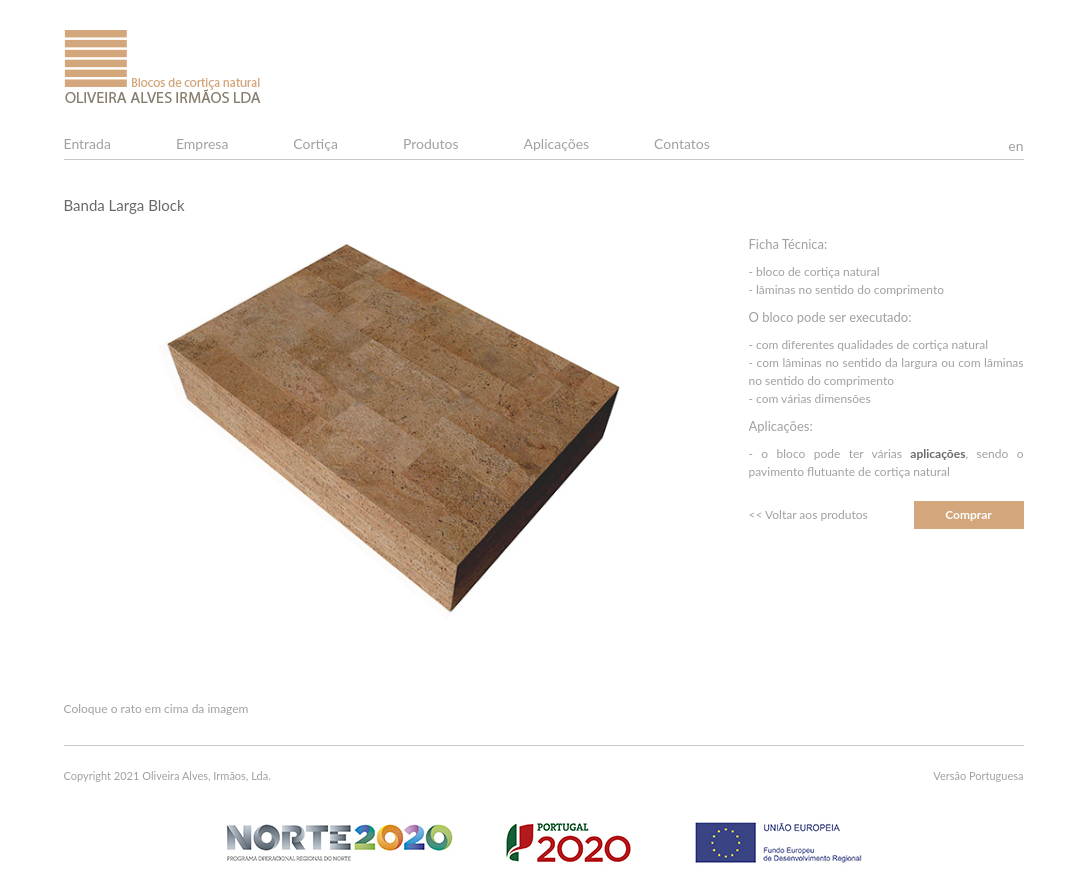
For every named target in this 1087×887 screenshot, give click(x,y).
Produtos (431, 143)
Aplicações (557, 143)
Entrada (87, 143)
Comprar (968, 514)
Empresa (202, 143)
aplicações (937, 453)
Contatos (682, 143)
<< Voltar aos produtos (808, 514)
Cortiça (315, 143)
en (1015, 145)
